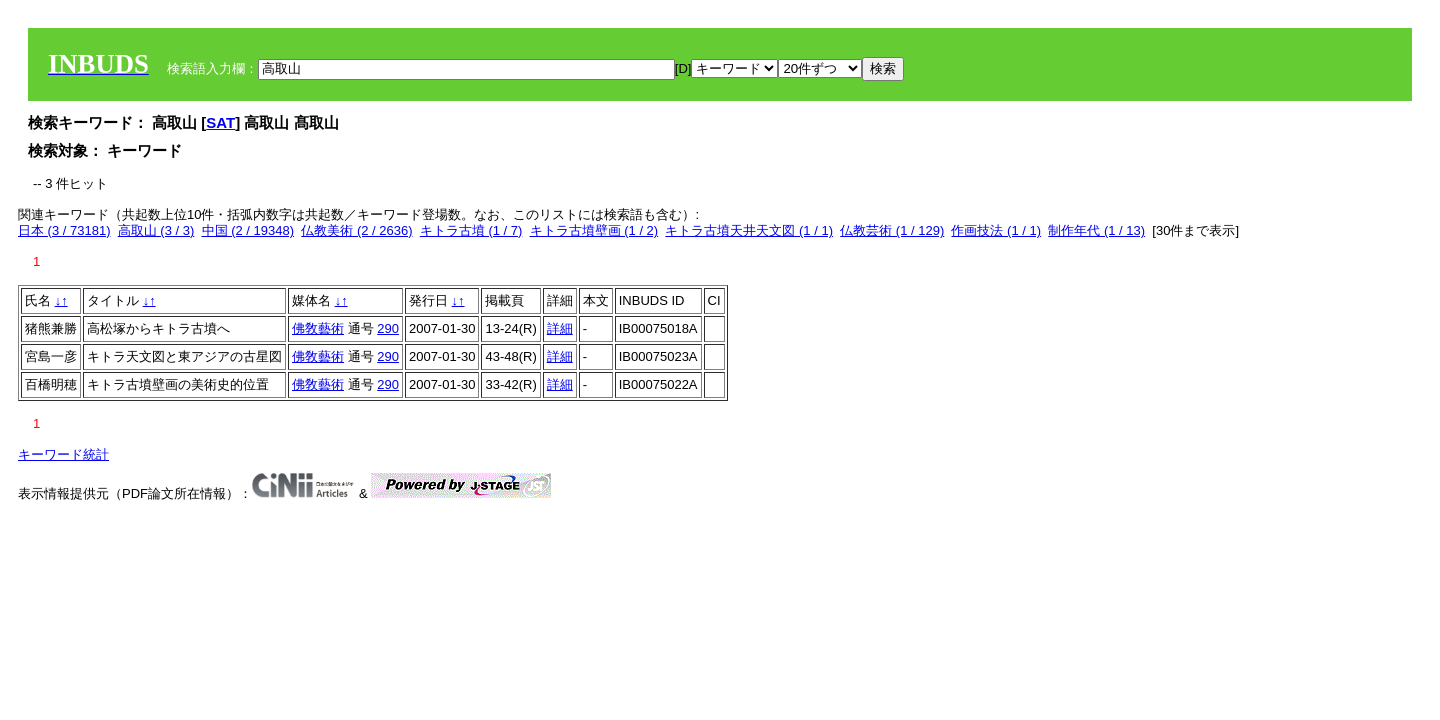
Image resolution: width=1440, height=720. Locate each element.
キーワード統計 (63, 454)
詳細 (560, 328)
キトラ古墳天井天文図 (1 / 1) (749, 230)
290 (388, 328)
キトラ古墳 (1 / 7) (471, 230)
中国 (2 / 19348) (248, 230)
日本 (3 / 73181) (64, 230)
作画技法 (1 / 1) (996, 230)
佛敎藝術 (318, 328)
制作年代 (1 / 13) (1096, 230)
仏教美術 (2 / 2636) (356, 230)
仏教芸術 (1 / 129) (892, 230)
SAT (220, 122)
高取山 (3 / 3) (156, 230)
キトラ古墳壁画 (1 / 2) (594, 230)
